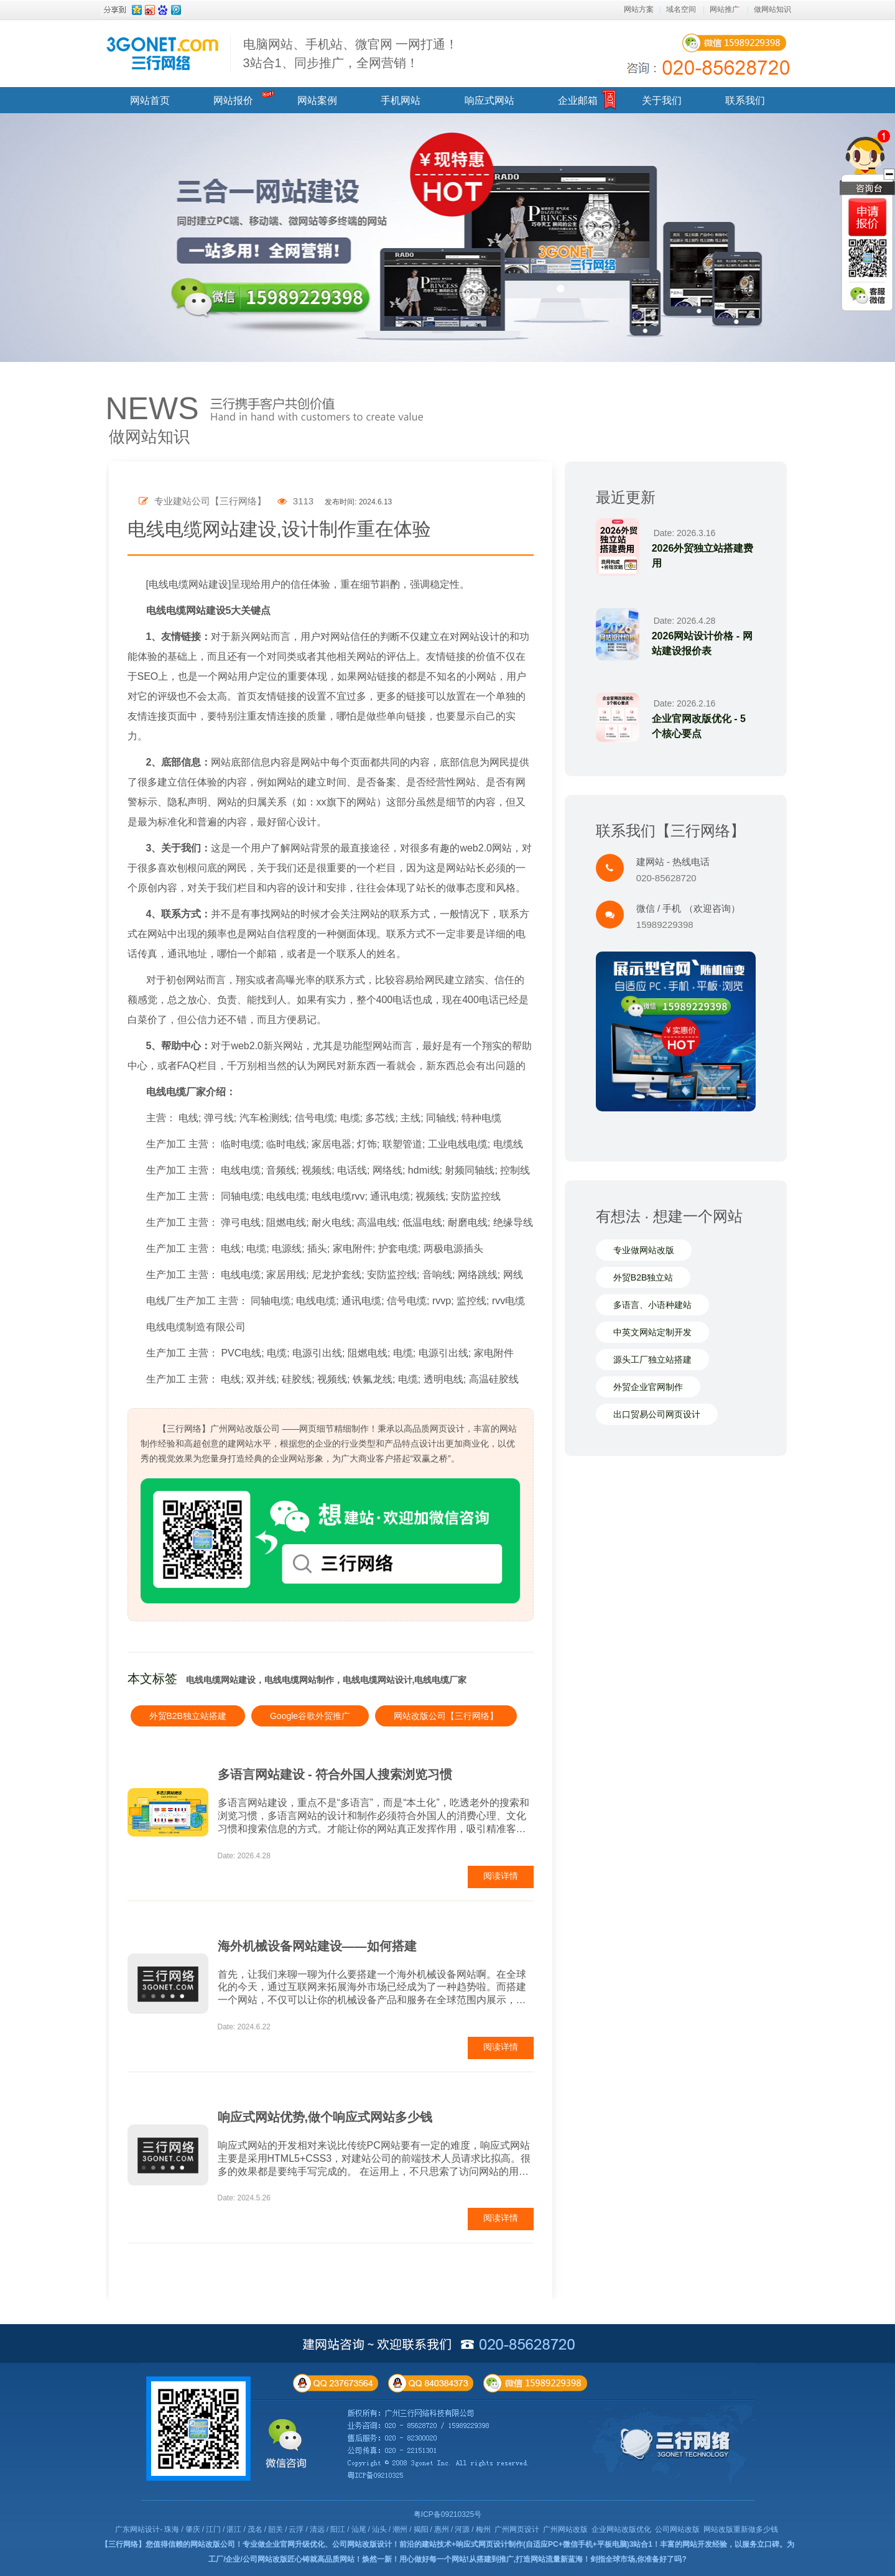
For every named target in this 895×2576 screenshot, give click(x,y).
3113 (295, 501)
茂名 (255, 2529)
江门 (213, 2529)
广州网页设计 (516, 2529)
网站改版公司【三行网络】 (446, 1716)
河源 (462, 2529)
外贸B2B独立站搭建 (187, 1716)
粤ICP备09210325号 (447, 2514)
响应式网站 (489, 100)
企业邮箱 (578, 100)
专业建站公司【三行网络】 (202, 501)
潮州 (399, 2529)
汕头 (379, 2529)
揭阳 (421, 2529)
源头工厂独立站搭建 (652, 1359)
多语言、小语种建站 (652, 1305)
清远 (317, 2529)
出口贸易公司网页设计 (656, 1414)
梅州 (483, 2529)
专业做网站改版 (643, 1250)
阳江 (337, 2529)
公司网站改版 (677, 2529)
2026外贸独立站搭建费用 (703, 555)
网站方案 (639, 9)
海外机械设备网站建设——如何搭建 (317, 1946)
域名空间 (681, 9)
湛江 (233, 2529)
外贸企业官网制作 (648, 1387)
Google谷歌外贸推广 (310, 1716)
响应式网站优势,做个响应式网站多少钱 (325, 2117)
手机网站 (400, 100)
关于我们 (662, 100)
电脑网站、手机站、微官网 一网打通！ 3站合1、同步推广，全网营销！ (350, 53)
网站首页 (150, 100)
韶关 (275, 2529)
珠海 (171, 2529)
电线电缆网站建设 (186, 610)
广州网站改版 (565, 2529)
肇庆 (192, 2529)
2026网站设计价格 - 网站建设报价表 (702, 643)
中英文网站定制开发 (652, 1332)
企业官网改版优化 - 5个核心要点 (699, 726)
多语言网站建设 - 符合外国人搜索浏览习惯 (335, 1774)
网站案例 (317, 100)
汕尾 (358, 2529)
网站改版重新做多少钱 (740, 2529)
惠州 (441, 2529)
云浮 (296, 2529)
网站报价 (233, 100)
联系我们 (745, 100)
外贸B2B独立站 (643, 1277)
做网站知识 (772, 9)
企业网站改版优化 (621, 2529)
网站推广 (725, 9)
